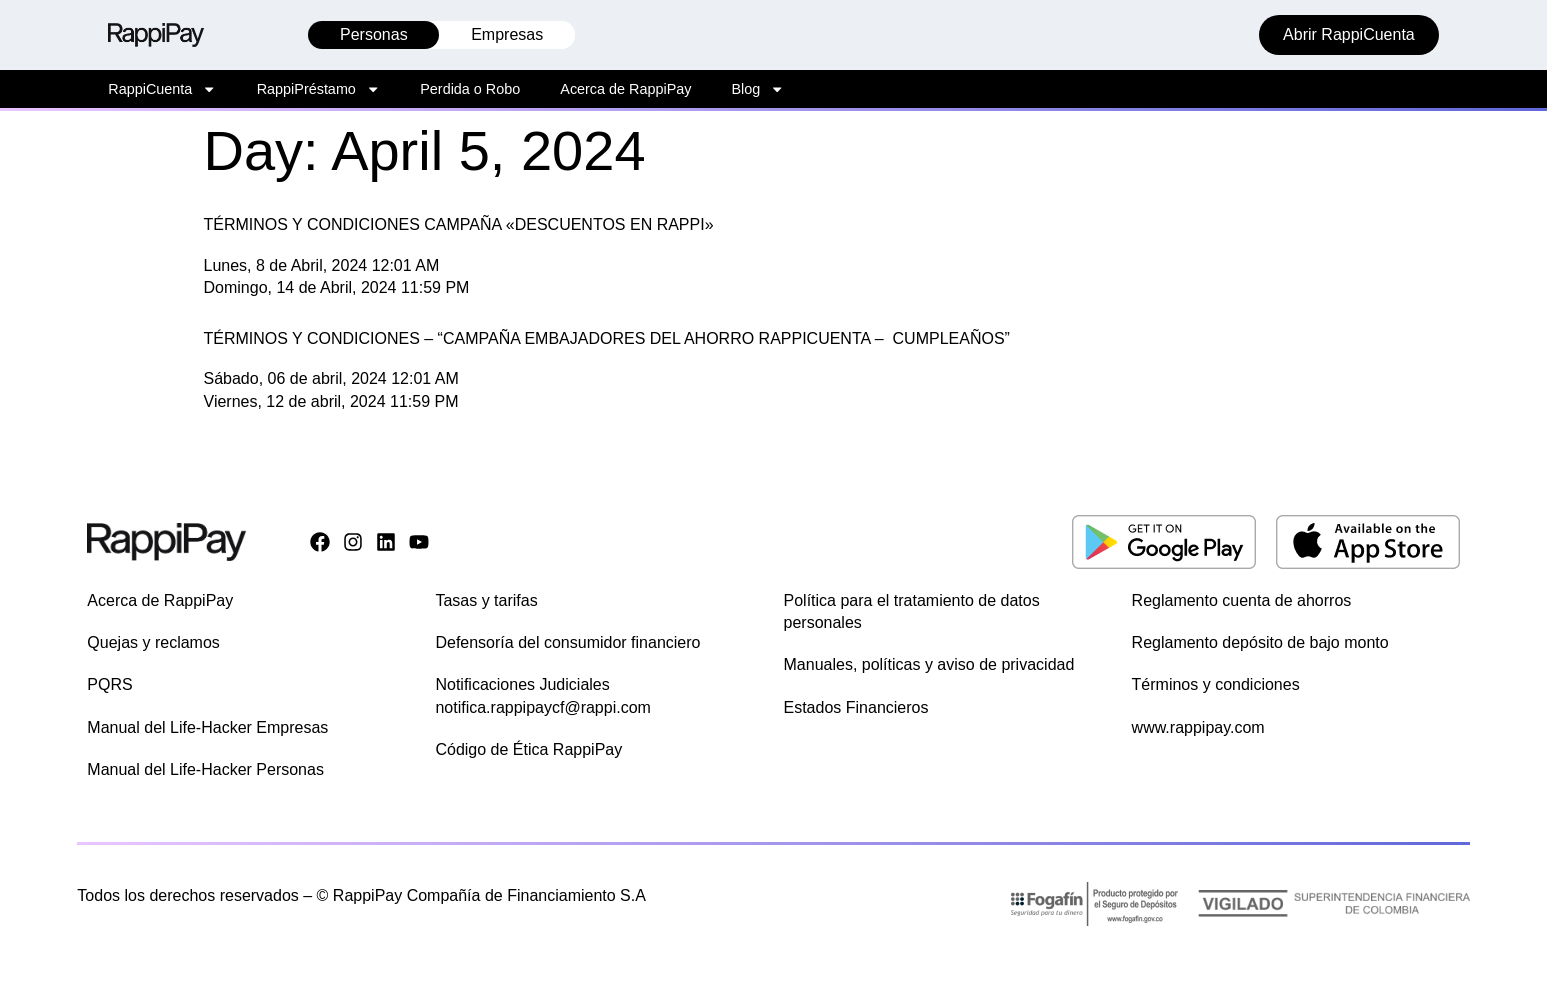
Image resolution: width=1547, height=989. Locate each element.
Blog (757, 89)
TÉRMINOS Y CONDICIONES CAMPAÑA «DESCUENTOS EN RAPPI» (459, 224)
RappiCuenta (162, 89)
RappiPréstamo (319, 89)
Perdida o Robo (470, 89)
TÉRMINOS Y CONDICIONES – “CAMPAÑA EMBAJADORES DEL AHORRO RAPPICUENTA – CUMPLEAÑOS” (607, 338)
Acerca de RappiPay (625, 89)
